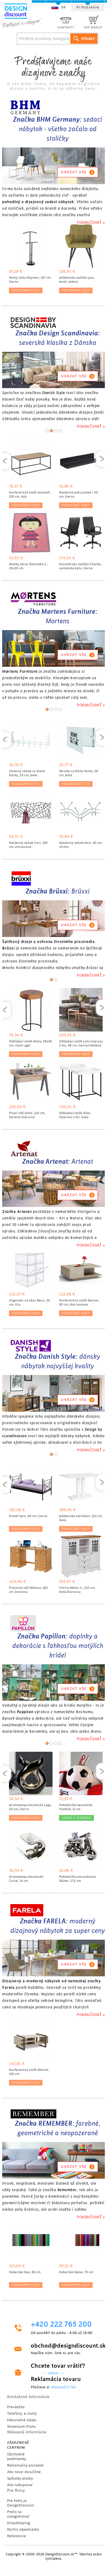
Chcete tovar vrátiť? (58, 2366)
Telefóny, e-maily (22, 2413)
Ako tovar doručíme (24, 2472)
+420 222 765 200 (61, 2324)
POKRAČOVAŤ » (91, 222)
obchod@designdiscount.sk (63, 2345)
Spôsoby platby (20, 2478)
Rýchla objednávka (23, 2529)
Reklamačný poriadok (25, 2465)
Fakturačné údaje (21, 2420)
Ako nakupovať (20, 2485)
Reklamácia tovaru (56, 2379)
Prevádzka (16, 2407)
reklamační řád (63, 2387)
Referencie (16, 2536)
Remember (67, 2190)
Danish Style (53, 393)
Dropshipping (18, 2523)
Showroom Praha (21, 2426)
